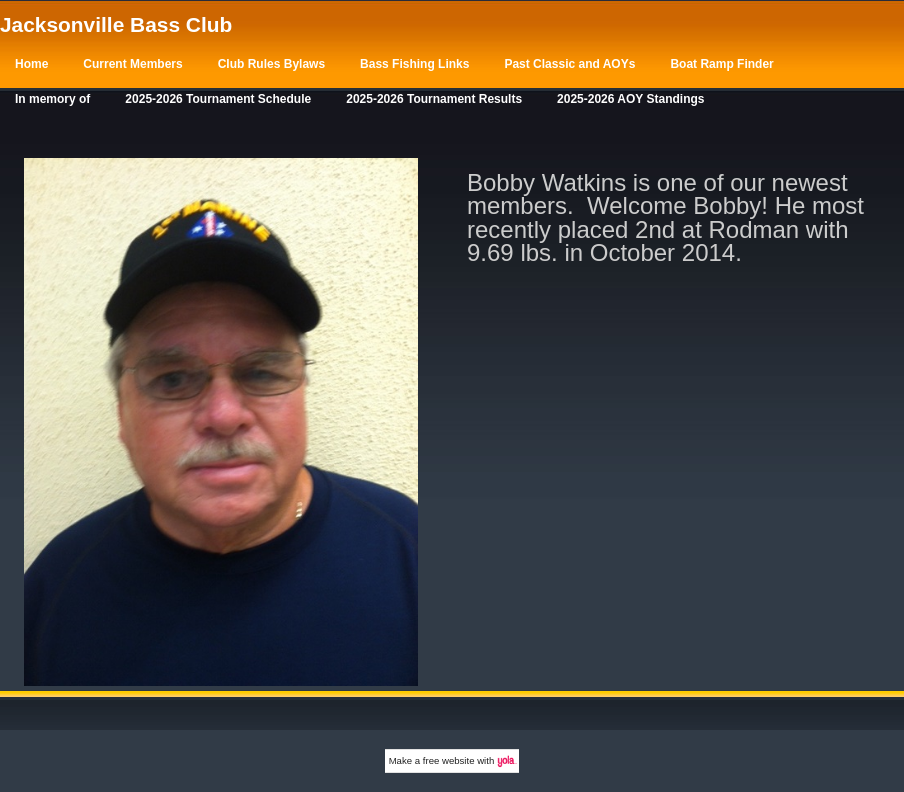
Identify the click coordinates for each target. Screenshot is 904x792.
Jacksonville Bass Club (116, 24)
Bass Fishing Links (414, 64)
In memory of (52, 99)
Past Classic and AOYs (569, 64)
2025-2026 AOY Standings (630, 99)
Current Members (132, 64)
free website (449, 760)
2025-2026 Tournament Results (434, 99)
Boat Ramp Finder (721, 64)
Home (31, 64)
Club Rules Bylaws (271, 64)
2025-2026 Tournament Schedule (218, 99)
